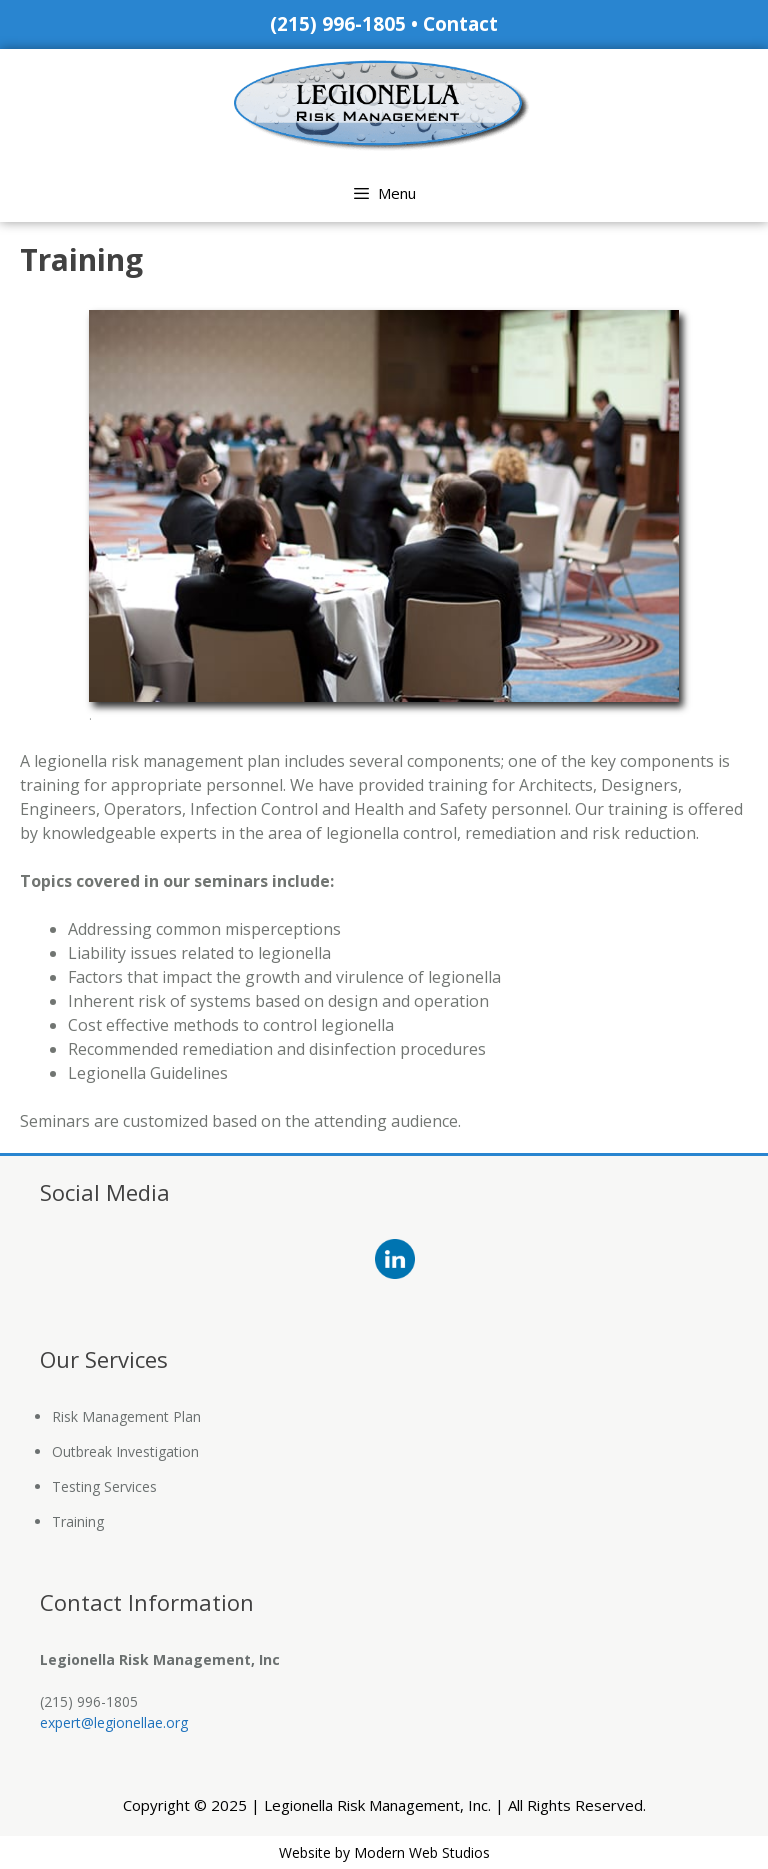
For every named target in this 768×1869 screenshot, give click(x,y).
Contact (460, 24)
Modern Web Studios (422, 1852)
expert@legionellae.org (114, 1722)
